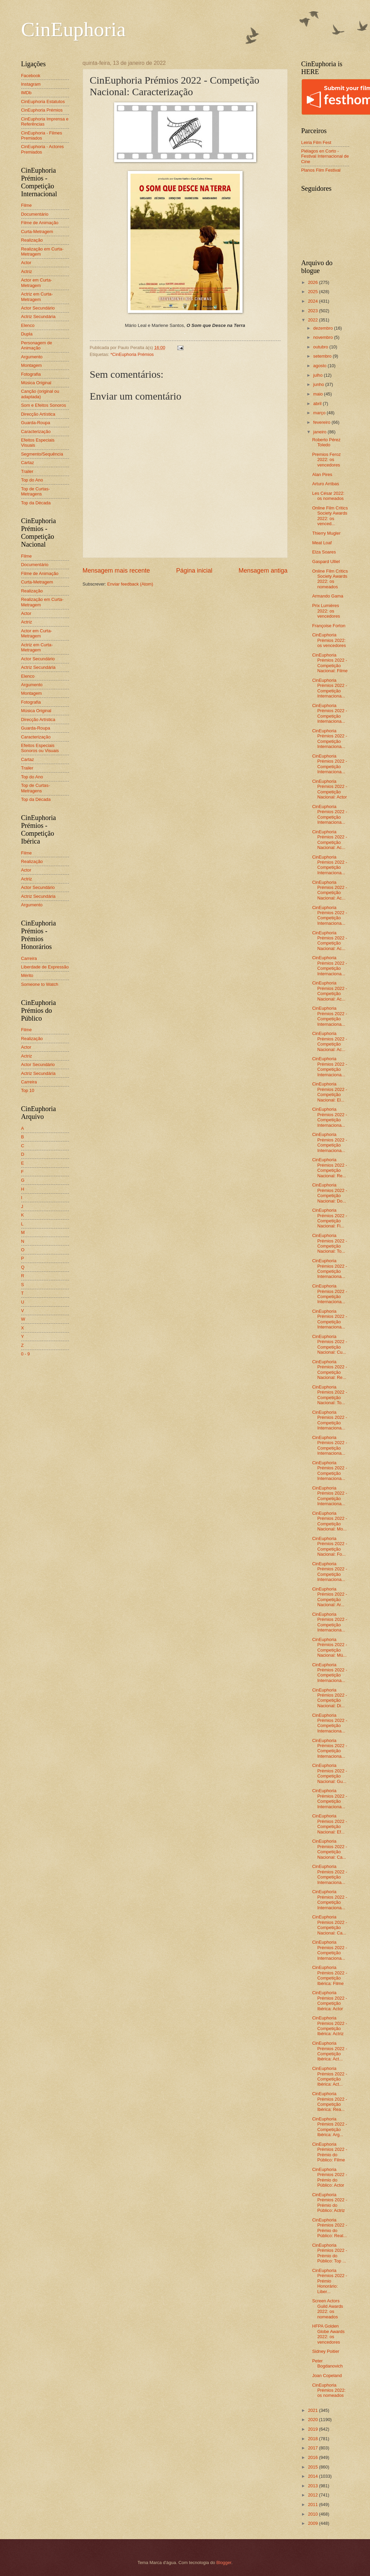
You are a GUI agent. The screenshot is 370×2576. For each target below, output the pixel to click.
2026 (313, 282)
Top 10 (28, 1090)
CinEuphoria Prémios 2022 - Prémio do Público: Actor (329, 2177)
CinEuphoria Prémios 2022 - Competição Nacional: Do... (329, 1192)
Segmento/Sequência (42, 454)
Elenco (28, 325)
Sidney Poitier (325, 2351)
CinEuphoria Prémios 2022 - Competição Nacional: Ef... (329, 1823)
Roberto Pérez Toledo (326, 442)
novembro (323, 337)
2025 (313, 291)
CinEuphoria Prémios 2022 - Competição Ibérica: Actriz (329, 2025)
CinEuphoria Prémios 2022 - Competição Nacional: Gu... (329, 1773)
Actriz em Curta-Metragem (37, 296)
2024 (313, 301)
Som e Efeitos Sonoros (43, 405)
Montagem (31, 365)
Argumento (32, 356)
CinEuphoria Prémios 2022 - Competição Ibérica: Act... (329, 2051)
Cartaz (27, 462)
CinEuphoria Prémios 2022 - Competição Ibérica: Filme (329, 1975)
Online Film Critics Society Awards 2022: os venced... (330, 515)
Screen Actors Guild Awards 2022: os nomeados (327, 2308)
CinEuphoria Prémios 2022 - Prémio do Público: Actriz (329, 2202)
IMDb (26, 92)
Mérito (27, 975)
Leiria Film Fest (316, 142)
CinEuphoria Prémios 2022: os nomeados (329, 2390)
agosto (320, 365)
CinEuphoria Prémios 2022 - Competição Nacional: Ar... (329, 1596)
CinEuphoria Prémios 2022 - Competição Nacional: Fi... (329, 1218)
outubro (321, 346)
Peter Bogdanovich (327, 2363)
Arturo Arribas (325, 483)
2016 (313, 2457)
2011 (313, 2504)
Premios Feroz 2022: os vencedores (326, 459)
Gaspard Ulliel (326, 561)
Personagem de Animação (36, 345)
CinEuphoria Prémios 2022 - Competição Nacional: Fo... (329, 1546)
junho (319, 384)
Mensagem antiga (262, 570)
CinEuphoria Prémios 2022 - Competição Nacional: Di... (329, 1697)
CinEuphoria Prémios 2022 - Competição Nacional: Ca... (329, 1849)
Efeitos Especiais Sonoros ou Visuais (40, 748)
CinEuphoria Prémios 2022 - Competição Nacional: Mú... (329, 1647)
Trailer (27, 471)
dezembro (323, 328)
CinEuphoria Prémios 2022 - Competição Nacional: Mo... (329, 1521)
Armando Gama (327, 596)
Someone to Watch (39, 984)
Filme (26, 205)
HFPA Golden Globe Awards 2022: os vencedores (328, 2333)
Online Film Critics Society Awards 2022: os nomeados (330, 579)
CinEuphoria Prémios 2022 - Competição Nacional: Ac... (329, 839)
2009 (313, 2523)
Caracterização (36, 431)
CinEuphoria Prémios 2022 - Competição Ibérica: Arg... (329, 2126)
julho (318, 375)
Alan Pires (322, 474)
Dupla (27, 333)
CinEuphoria (73, 29)
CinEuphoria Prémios (42, 110)
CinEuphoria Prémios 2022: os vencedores (329, 640)
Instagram (31, 84)
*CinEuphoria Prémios (132, 354)
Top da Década (36, 502)
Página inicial (194, 570)
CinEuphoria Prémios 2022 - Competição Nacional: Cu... (329, 1344)
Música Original (36, 382)
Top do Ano (32, 480)
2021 (313, 2410)
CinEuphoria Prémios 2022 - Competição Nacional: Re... (329, 1167)
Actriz (26, 271)
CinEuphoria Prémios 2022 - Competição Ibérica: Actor (329, 2000)
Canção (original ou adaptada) (40, 394)
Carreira (29, 958)
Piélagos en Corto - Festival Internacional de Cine (325, 156)
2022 (313, 319)
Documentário (35, 214)
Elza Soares (324, 552)
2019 (313, 2429)
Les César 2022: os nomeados (328, 496)
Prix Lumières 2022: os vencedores (326, 611)
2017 (313, 2447)
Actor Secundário (38, 308)
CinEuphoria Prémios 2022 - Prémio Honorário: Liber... (329, 2281)
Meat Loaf (322, 542)
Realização (32, 240)
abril (318, 403)
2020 (313, 2419)
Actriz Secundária (38, 316)
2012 (313, 2495)
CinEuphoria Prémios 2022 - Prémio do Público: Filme (329, 2152)
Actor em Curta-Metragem (36, 282)
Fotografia (31, 374)
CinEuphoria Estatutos (43, 101)
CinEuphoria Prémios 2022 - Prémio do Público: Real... (329, 2227)
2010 (313, 2514)
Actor (26, 262)
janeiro (320, 431)
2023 (313, 310)
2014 (313, 2476)
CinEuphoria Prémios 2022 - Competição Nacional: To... (329, 1243)
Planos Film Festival (321, 170)
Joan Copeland (327, 2375)
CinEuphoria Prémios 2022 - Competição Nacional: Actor (329, 789)
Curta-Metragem (37, 231)
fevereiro (322, 422)
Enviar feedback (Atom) (130, 584)
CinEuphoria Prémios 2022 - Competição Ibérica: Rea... (329, 2101)
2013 (313, 2485)
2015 (313, 2467)
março (320, 412)
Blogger (223, 2562)
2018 (313, 2438)
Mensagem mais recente (116, 570)
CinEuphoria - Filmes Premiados (41, 135)
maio (318, 394)
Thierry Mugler (326, 533)
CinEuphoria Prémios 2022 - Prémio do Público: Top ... (329, 2253)
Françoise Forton (328, 625)
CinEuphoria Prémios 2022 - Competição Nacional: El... (329, 1091)
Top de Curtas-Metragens (35, 491)
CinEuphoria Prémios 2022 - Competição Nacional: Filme (330, 662)
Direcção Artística (38, 414)
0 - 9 (25, 1353)
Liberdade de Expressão (45, 966)
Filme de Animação (40, 222)
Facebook (31, 75)
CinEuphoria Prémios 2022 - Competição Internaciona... (329, 688)
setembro (323, 356)
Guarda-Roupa (35, 422)
